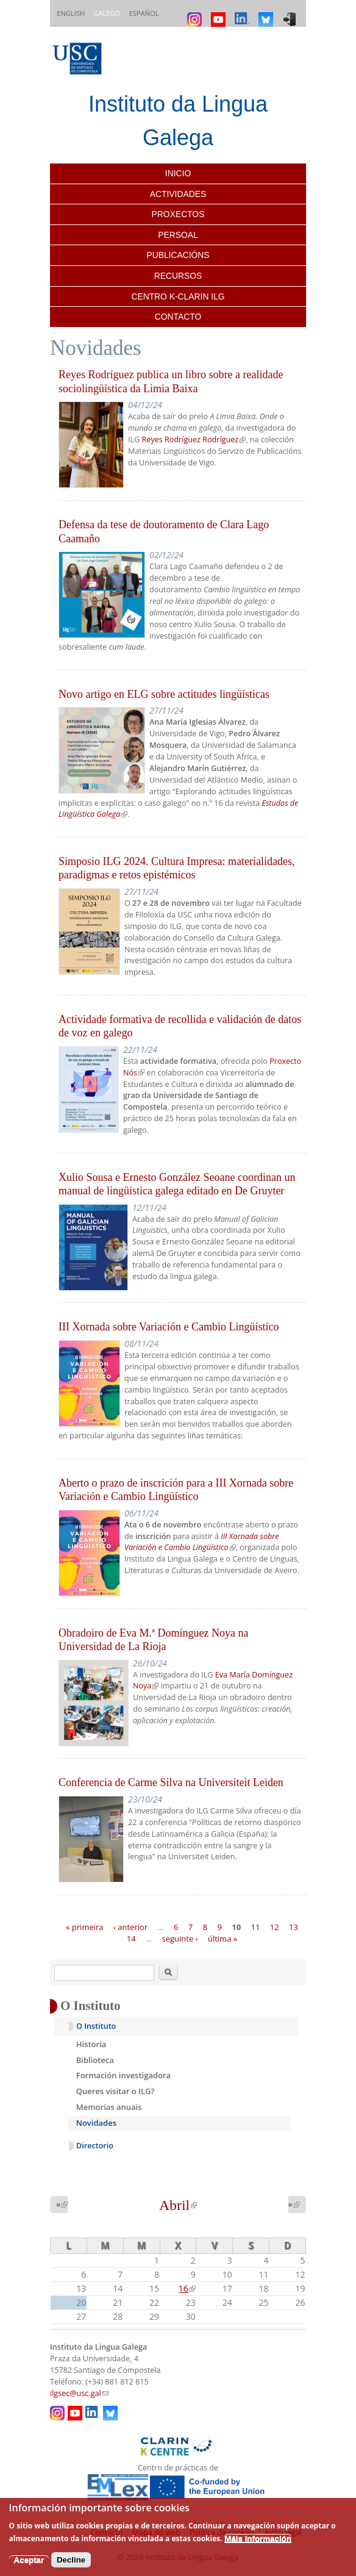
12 (274, 1926)
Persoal (178, 235)
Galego (106, 13)
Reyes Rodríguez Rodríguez (194, 439)
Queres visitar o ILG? (115, 2091)
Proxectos (178, 214)
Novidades (96, 2122)
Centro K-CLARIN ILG (177, 296)
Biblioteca (95, 2059)
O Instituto (96, 2026)
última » (222, 1938)
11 (255, 1926)
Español (143, 13)
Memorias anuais (109, 2106)
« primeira (85, 1926)
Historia (91, 2044)
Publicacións (177, 255)
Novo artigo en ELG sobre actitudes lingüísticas (164, 694)
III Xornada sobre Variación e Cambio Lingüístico (169, 1327)
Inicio (178, 173)
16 (187, 2288)
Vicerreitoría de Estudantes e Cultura (199, 1078)
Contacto (178, 316)
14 (131, 1938)
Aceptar (29, 2559)
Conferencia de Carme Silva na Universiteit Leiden (171, 1782)
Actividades (178, 194)
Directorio (94, 2145)
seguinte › (180, 1938)
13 (293, 1926)
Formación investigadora (123, 2075)
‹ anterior (130, 1926)
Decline (71, 2559)
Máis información (257, 2538)
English (71, 13)
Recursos (178, 276)
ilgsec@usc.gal (79, 2393)
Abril (178, 2205)
